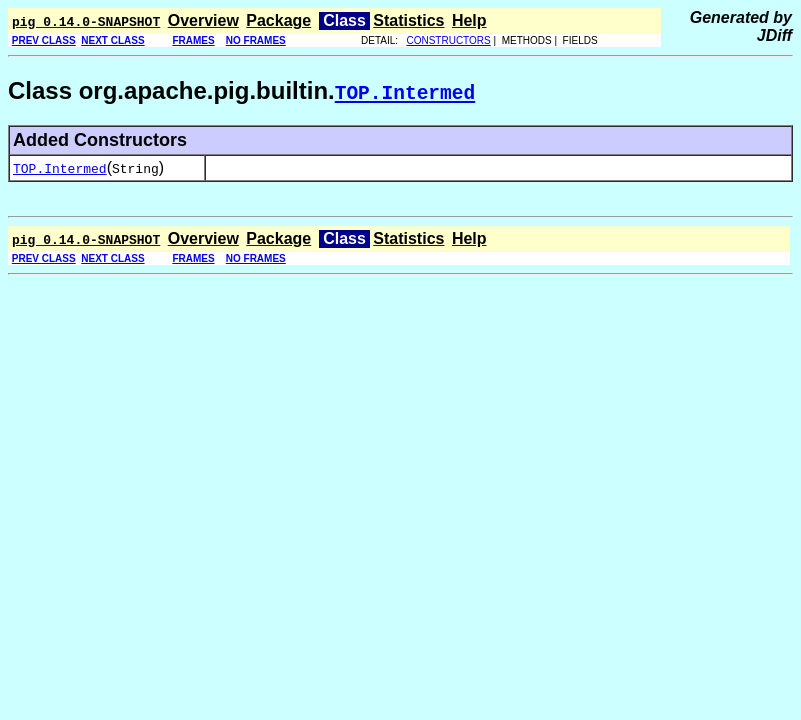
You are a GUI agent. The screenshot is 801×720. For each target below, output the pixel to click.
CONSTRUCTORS (448, 40)
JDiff (774, 35)
